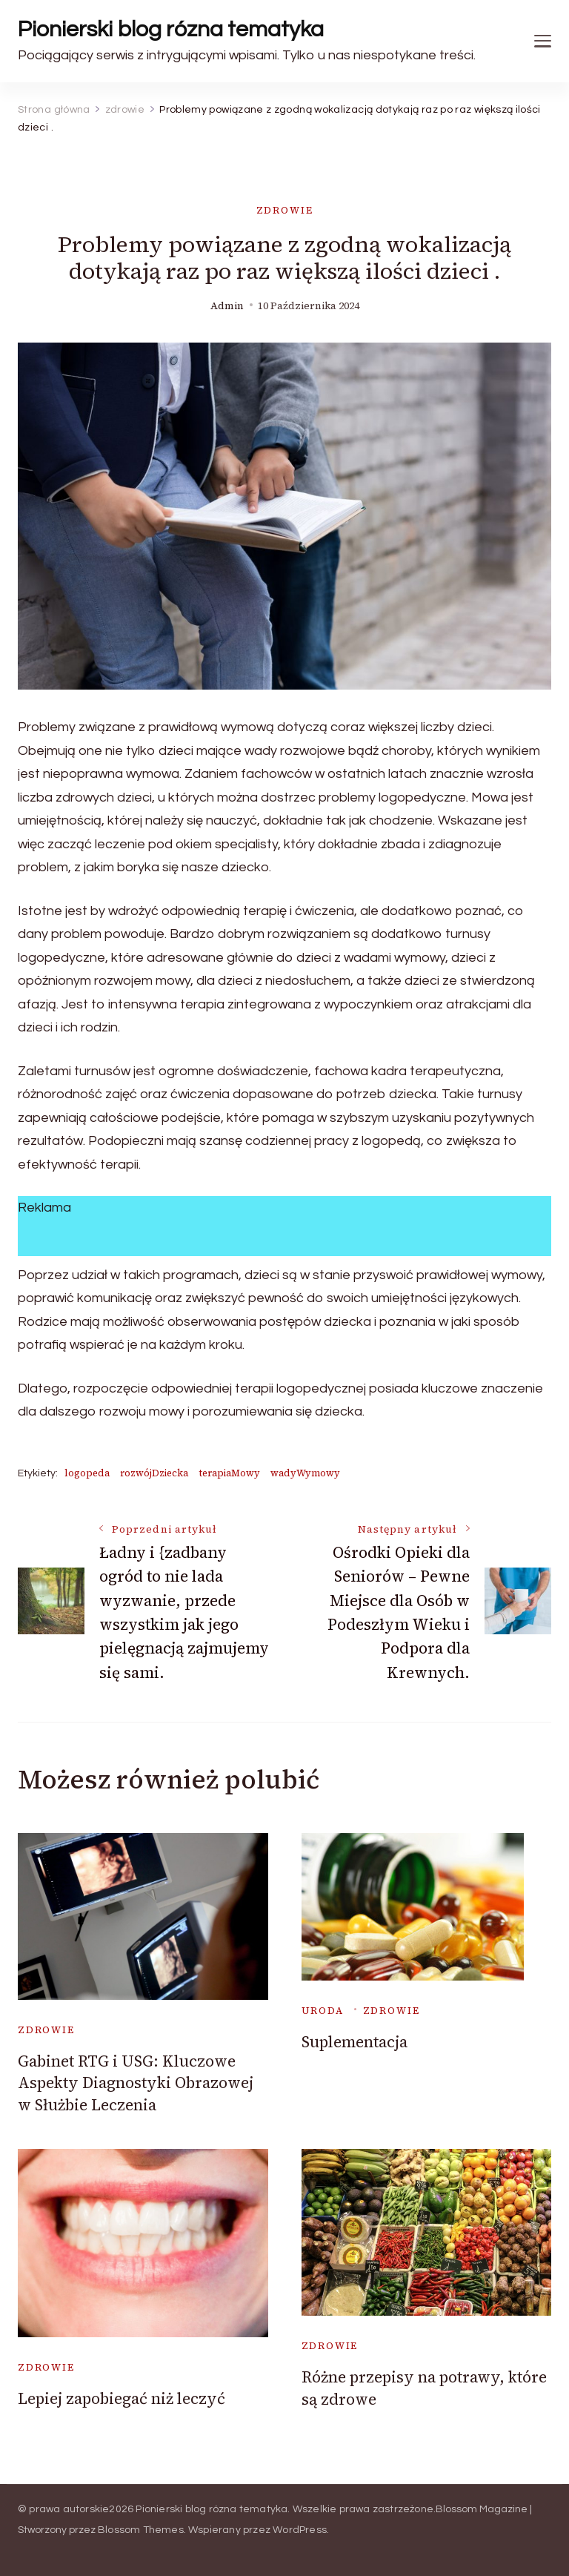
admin (227, 306)
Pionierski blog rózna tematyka (171, 29)
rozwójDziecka (154, 1473)
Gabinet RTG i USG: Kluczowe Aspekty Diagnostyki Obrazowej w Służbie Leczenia (135, 2083)
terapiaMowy (229, 1473)
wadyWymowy (305, 1473)
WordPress (300, 2530)
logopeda (87, 1473)
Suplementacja (354, 2041)
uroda (323, 2010)
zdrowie (284, 210)
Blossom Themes (141, 2530)
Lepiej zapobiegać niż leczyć (121, 2398)
